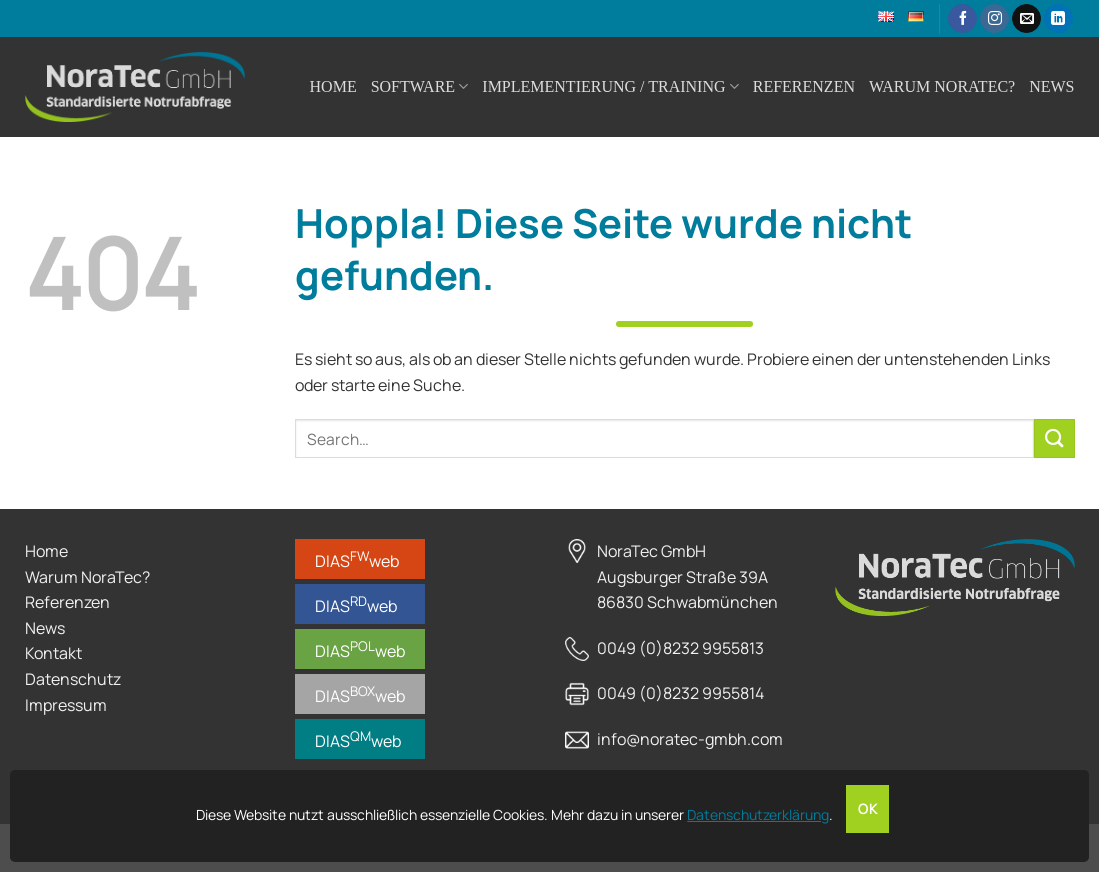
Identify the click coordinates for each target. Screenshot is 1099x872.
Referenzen (804, 86)
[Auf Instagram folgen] (994, 19)
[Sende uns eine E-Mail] (1026, 19)
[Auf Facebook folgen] (962, 19)
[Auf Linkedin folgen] (1058, 19)
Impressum (66, 705)
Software (420, 86)
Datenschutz (73, 679)
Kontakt (53, 653)
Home (333, 86)
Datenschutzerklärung (758, 814)
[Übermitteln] (1054, 438)
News (1051, 86)
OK (867, 809)
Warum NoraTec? (942, 86)
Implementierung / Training (610, 86)
